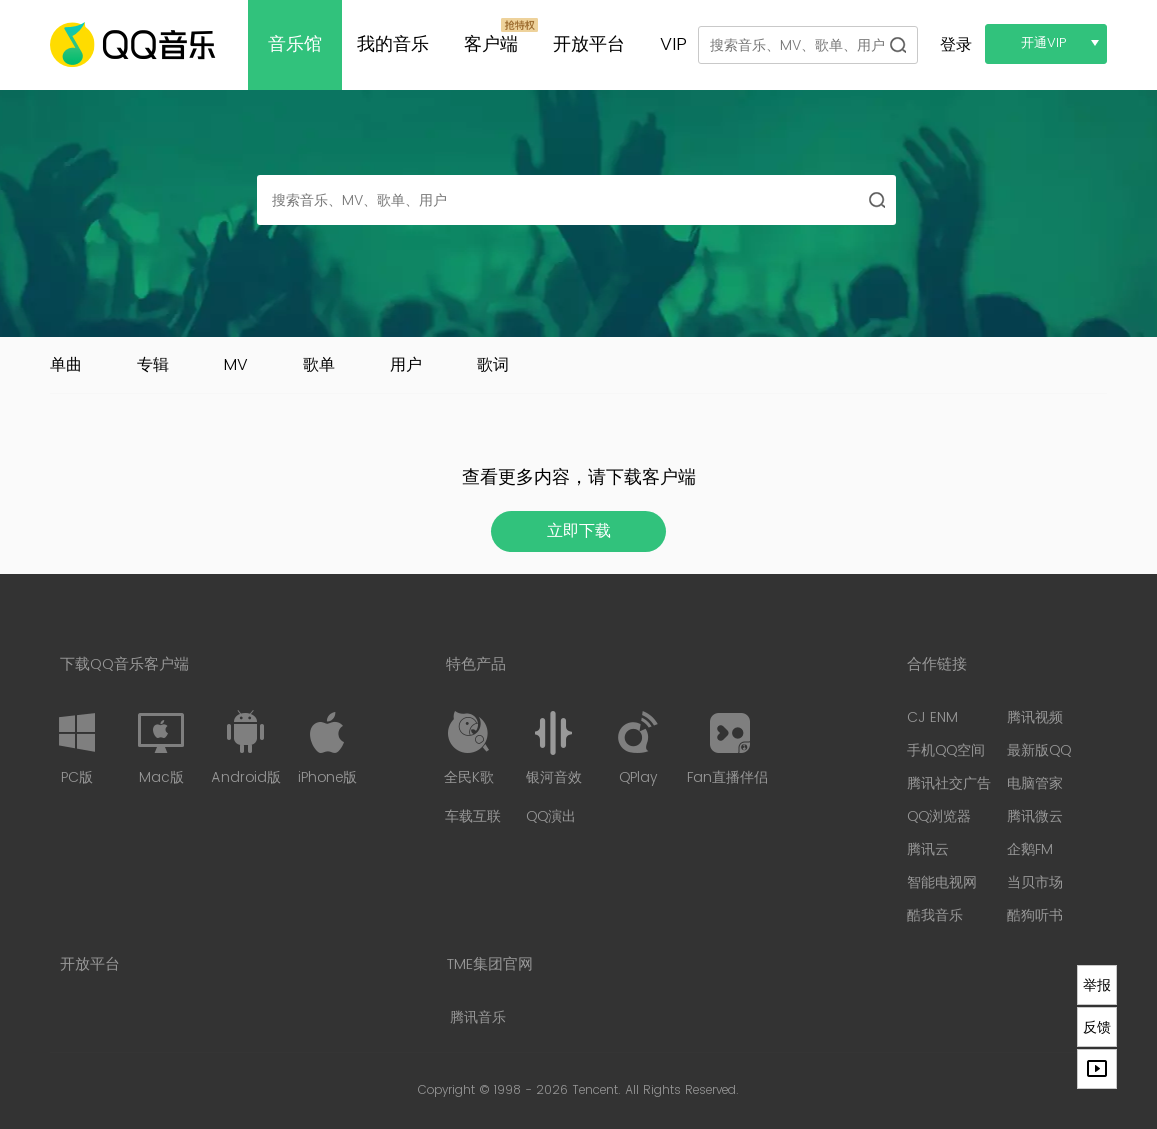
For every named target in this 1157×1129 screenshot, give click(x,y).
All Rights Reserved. (682, 1090)
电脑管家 (1035, 783)
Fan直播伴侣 (727, 748)
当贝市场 (1035, 882)
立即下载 (579, 531)
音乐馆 (295, 44)
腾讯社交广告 (949, 783)
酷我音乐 (935, 915)
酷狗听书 (1035, 915)
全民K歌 (469, 748)
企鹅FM (1030, 849)
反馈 (1097, 1027)
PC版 (76, 748)
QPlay (638, 748)
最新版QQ (1039, 750)
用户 (406, 365)
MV (236, 365)
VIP (673, 44)
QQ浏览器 (939, 816)
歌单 (319, 365)
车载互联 (473, 816)
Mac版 (161, 748)
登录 (956, 45)
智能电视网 (942, 882)
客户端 (491, 44)
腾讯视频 (1035, 717)
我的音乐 (393, 44)
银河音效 (554, 748)
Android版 (246, 748)
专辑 (153, 365)
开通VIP (1044, 43)
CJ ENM (932, 717)
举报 (1097, 985)
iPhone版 (327, 748)
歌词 (493, 365)
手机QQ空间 (946, 750)
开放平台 (589, 44)
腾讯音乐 (478, 1017)
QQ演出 (551, 816)
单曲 (66, 365)
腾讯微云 (1035, 816)
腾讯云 (928, 849)
